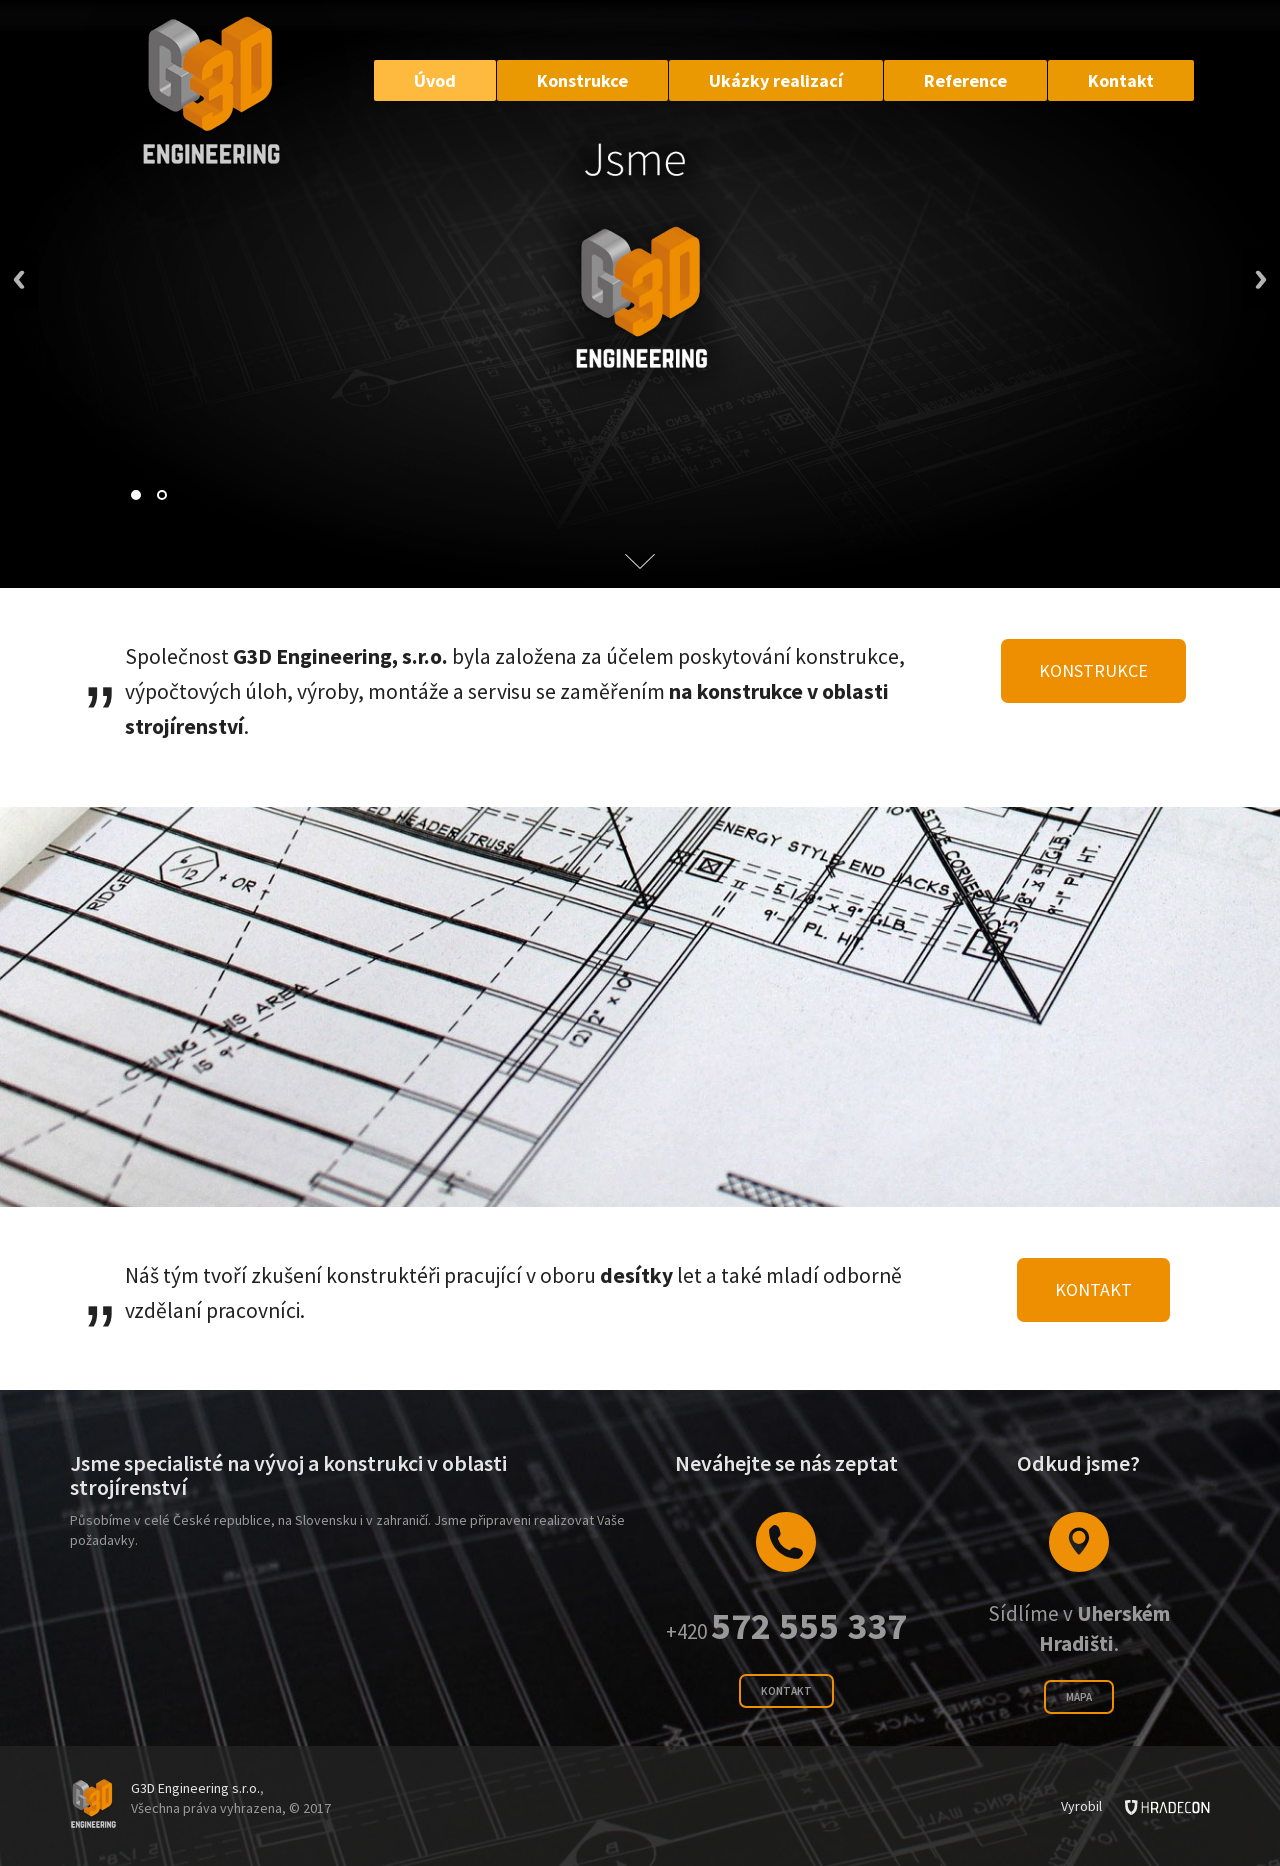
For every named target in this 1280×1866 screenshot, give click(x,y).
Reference (965, 80)
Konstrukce (582, 80)
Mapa (1079, 1697)
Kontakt (1121, 80)
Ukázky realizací (776, 80)
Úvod (435, 80)
